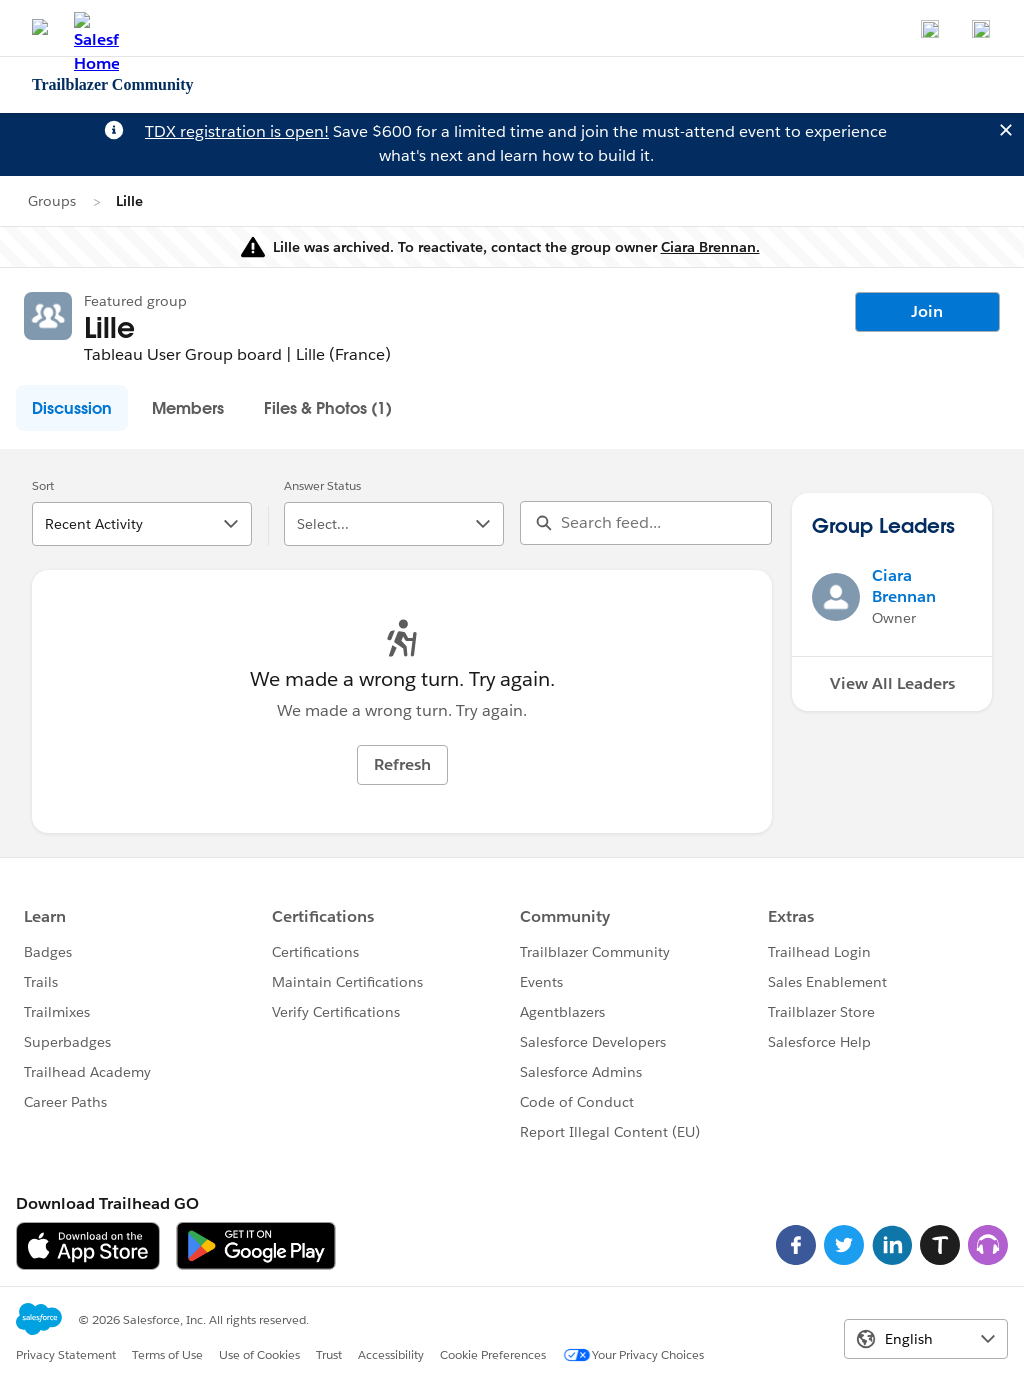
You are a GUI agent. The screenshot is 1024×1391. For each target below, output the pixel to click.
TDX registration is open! (237, 131)
